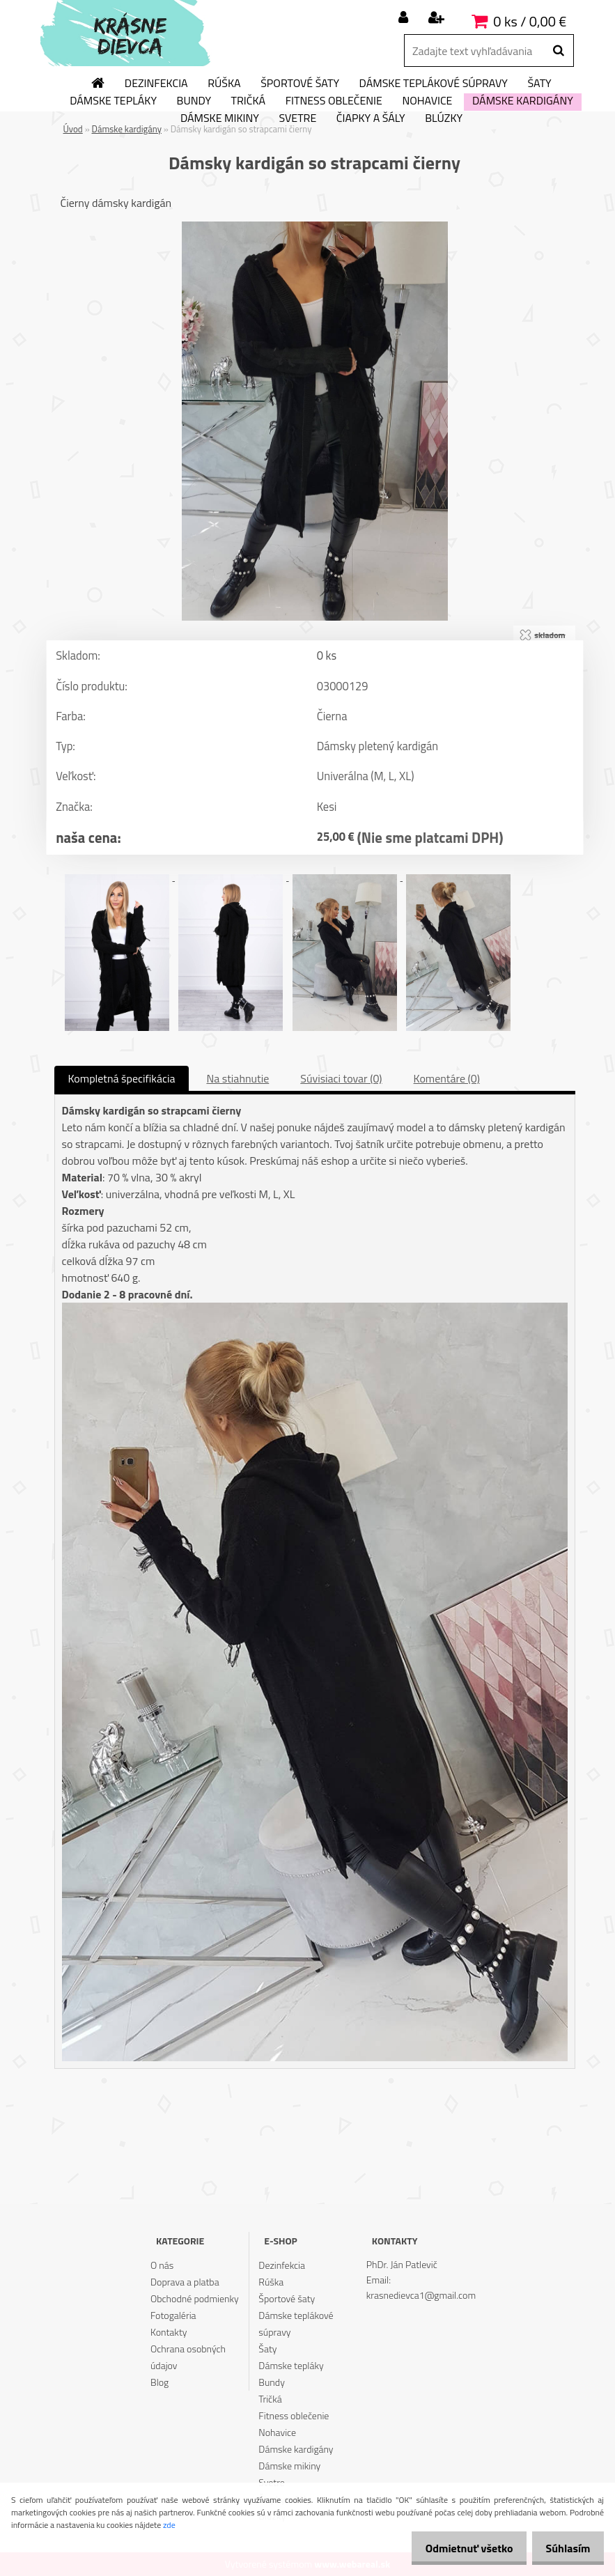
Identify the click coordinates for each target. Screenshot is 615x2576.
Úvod (73, 129)
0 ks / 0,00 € (529, 21)
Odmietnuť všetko (457, 2548)
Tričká (248, 101)
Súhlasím (564, 2548)
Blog (159, 2382)
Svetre (297, 118)
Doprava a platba (184, 2281)
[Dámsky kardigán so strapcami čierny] (315, 227)
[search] (558, 51)
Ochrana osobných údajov (188, 2357)
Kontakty (168, 2332)
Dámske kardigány (522, 101)
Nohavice (427, 101)
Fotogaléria (173, 2315)
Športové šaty (299, 83)
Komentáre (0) (447, 1078)
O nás (161, 2265)
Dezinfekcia (156, 83)
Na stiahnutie (237, 1078)
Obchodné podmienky (194, 2298)
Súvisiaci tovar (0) (341, 1078)
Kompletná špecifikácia (122, 1078)
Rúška (224, 83)
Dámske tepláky (113, 101)
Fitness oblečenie (334, 101)
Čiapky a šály (370, 118)
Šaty (539, 83)
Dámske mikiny (219, 118)
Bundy (194, 101)
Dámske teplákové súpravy (433, 83)
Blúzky (443, 118)
